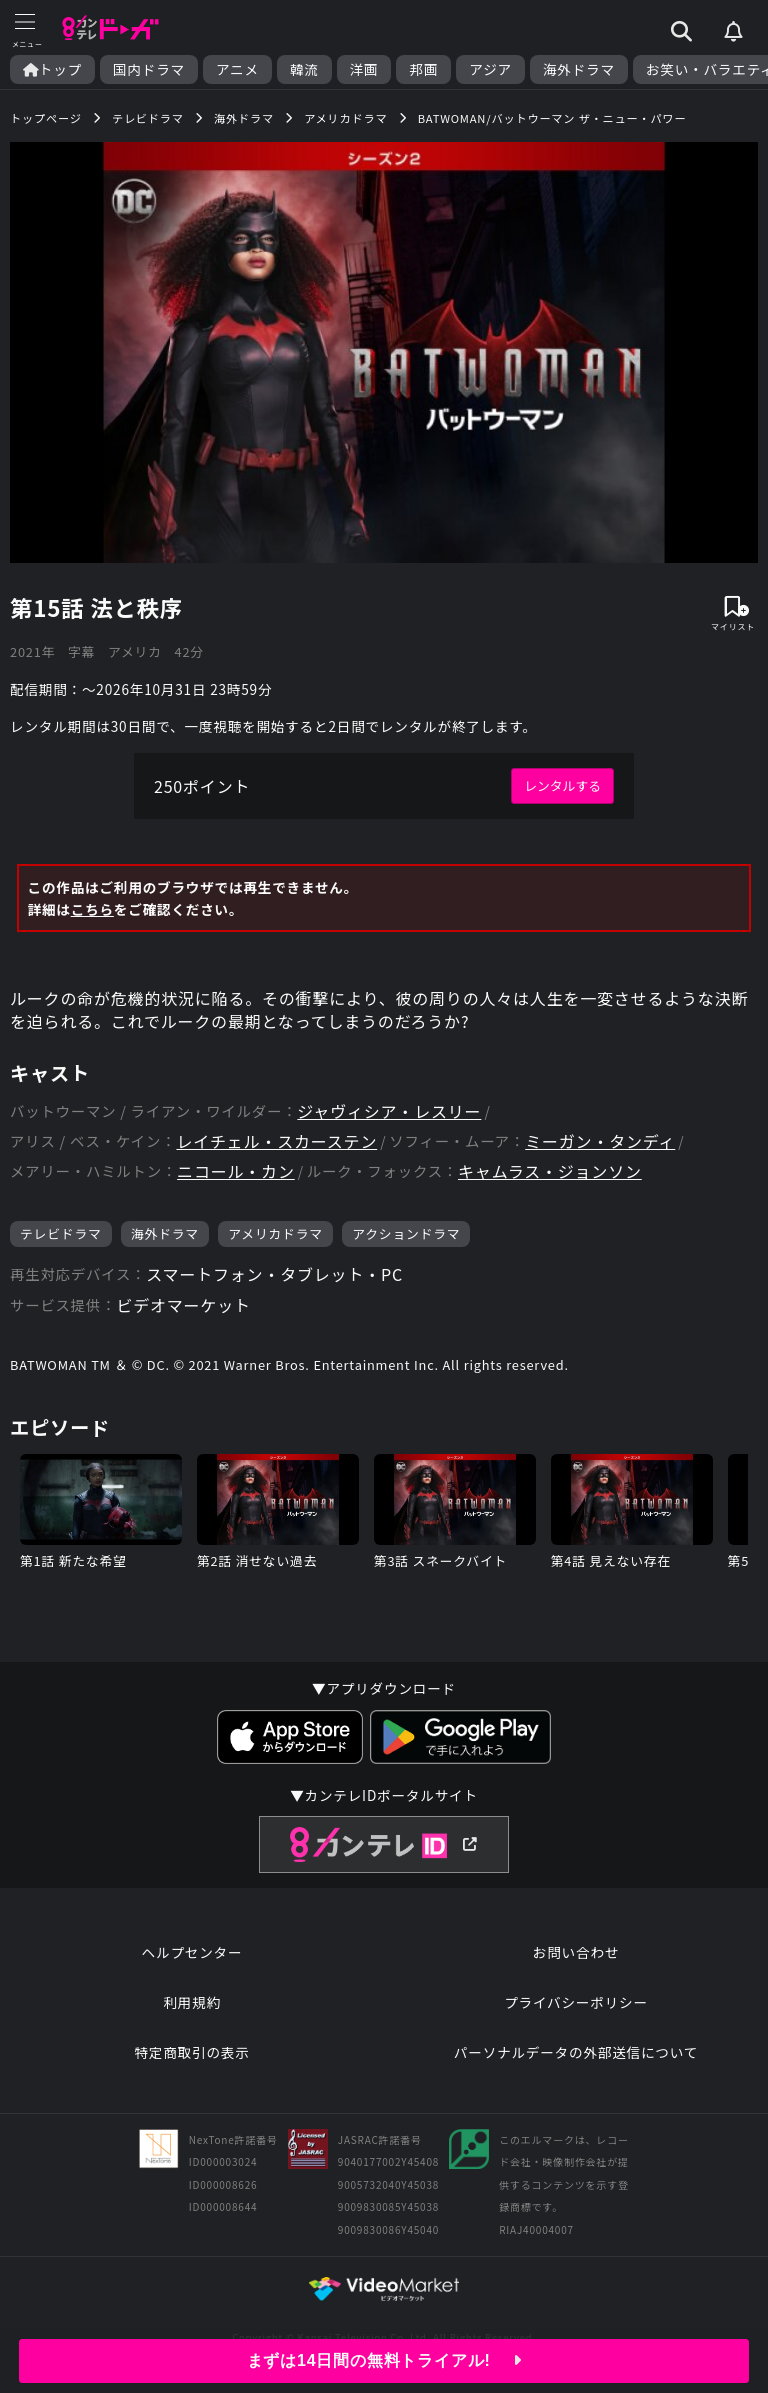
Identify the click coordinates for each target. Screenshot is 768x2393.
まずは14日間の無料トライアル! (384, 2360)
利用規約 (192, 2002)
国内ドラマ (149, 69)
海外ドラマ (579, 69)
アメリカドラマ (275, 1233)
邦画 (423, 69)
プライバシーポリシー (576, 2002)
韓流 (304, 69)
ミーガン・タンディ (600, 1141)
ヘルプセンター (192, 1952)
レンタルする (562, 785)
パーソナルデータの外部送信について (576, 2052)
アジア (490, 69)
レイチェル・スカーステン (276, 1141)
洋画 (364, 69)
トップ (52, 69)
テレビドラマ (61, 1233)
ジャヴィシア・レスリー (389, 1111)
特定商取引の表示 (191, 2052)
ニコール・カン (236, 1171)
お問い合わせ (576, 1952)
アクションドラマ (406, 1233)
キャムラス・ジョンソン (550, 1171)
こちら (92, 909)
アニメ (237, 69)
